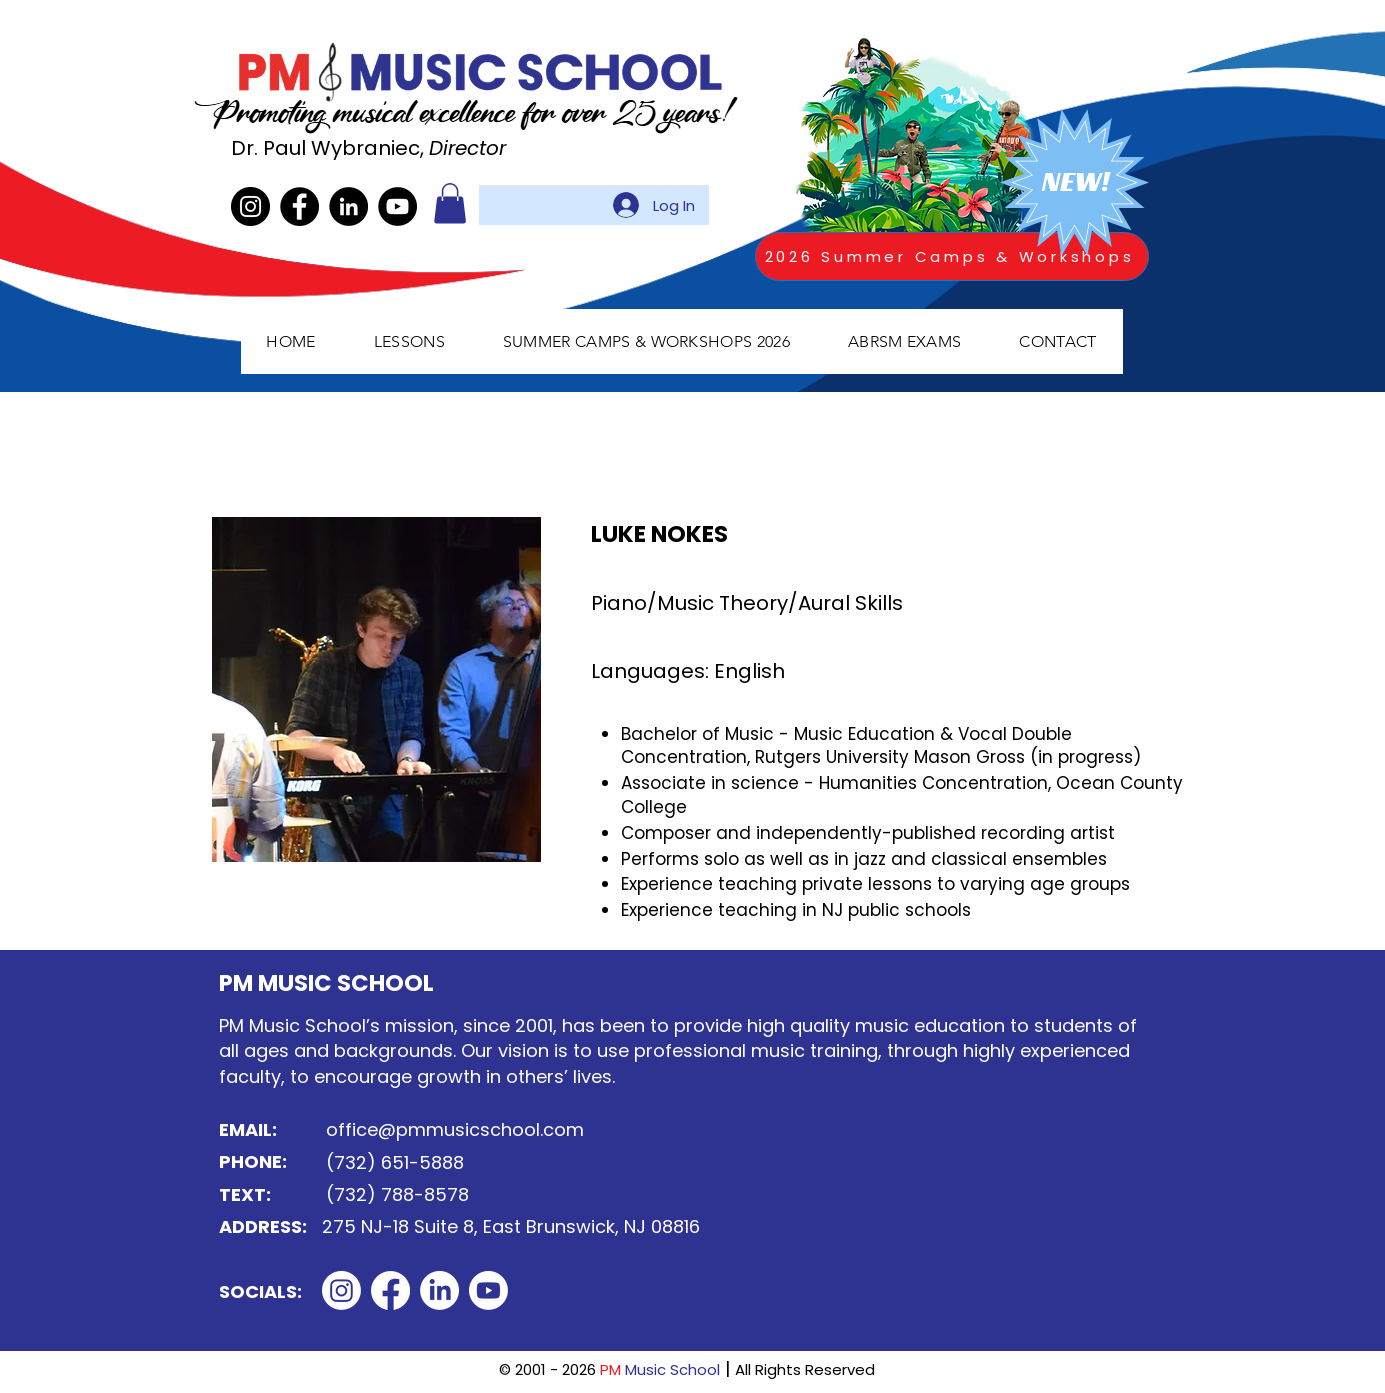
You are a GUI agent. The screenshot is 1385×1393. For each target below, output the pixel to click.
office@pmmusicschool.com (455, 1129)
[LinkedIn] (348, 206)
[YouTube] (397, 206)
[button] (450, 203)
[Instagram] (250, 206)
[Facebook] (299, 206)
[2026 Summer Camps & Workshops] (952, 256)
